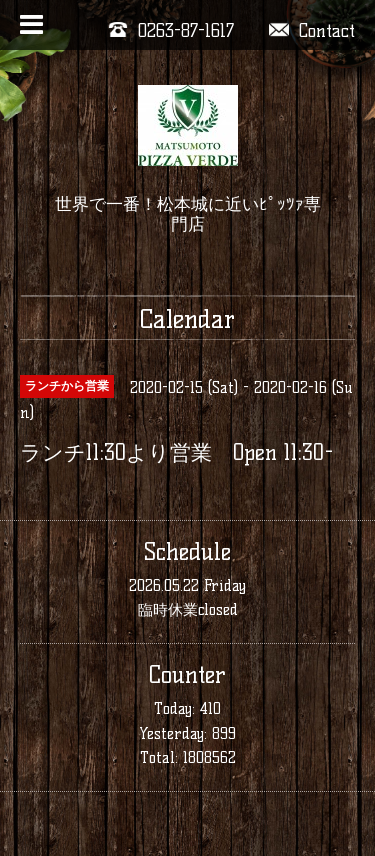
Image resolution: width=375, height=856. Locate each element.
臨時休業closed (188, 609)
